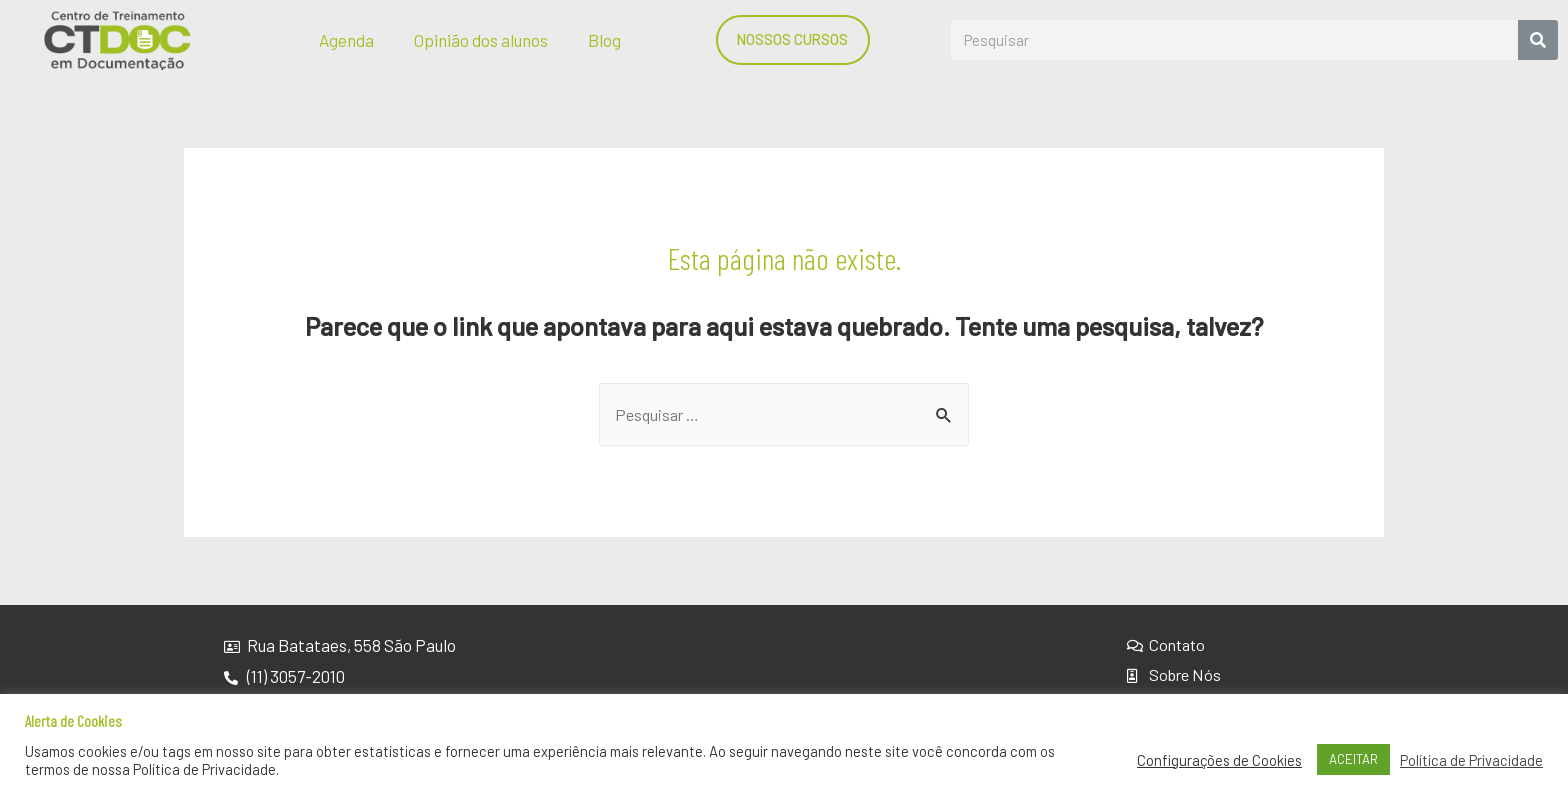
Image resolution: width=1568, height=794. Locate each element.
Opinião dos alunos (481, 40)
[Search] (1538, 40)
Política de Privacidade (1471, 760)
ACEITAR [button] (1353, 759)
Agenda (346, 40)
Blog (604, 40)
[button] (796, 39)
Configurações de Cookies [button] (1219, 760)
